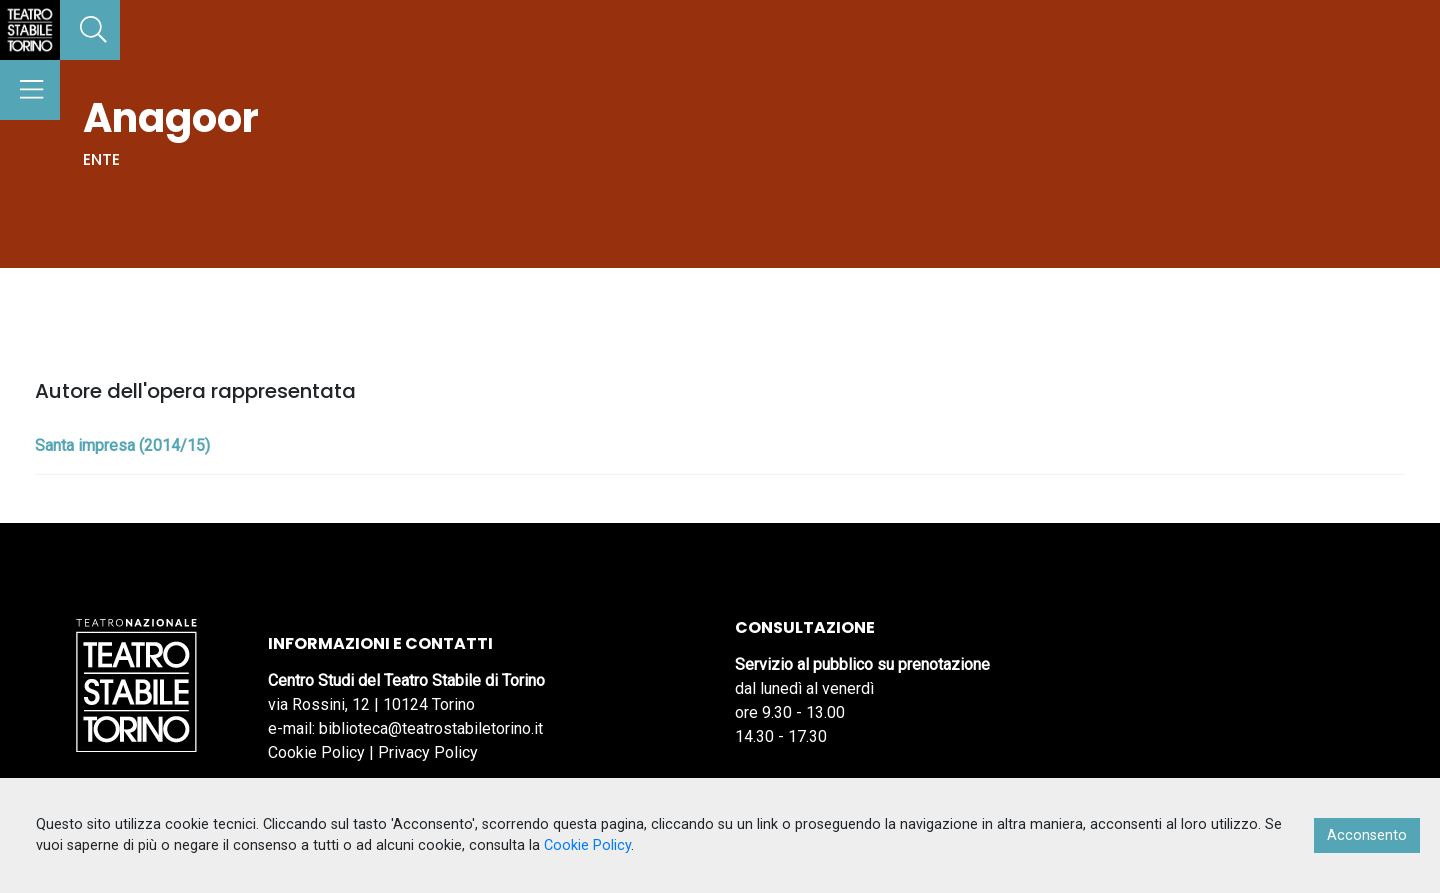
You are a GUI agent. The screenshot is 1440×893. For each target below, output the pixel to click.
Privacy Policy (428, 752)
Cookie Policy (316, 752)
